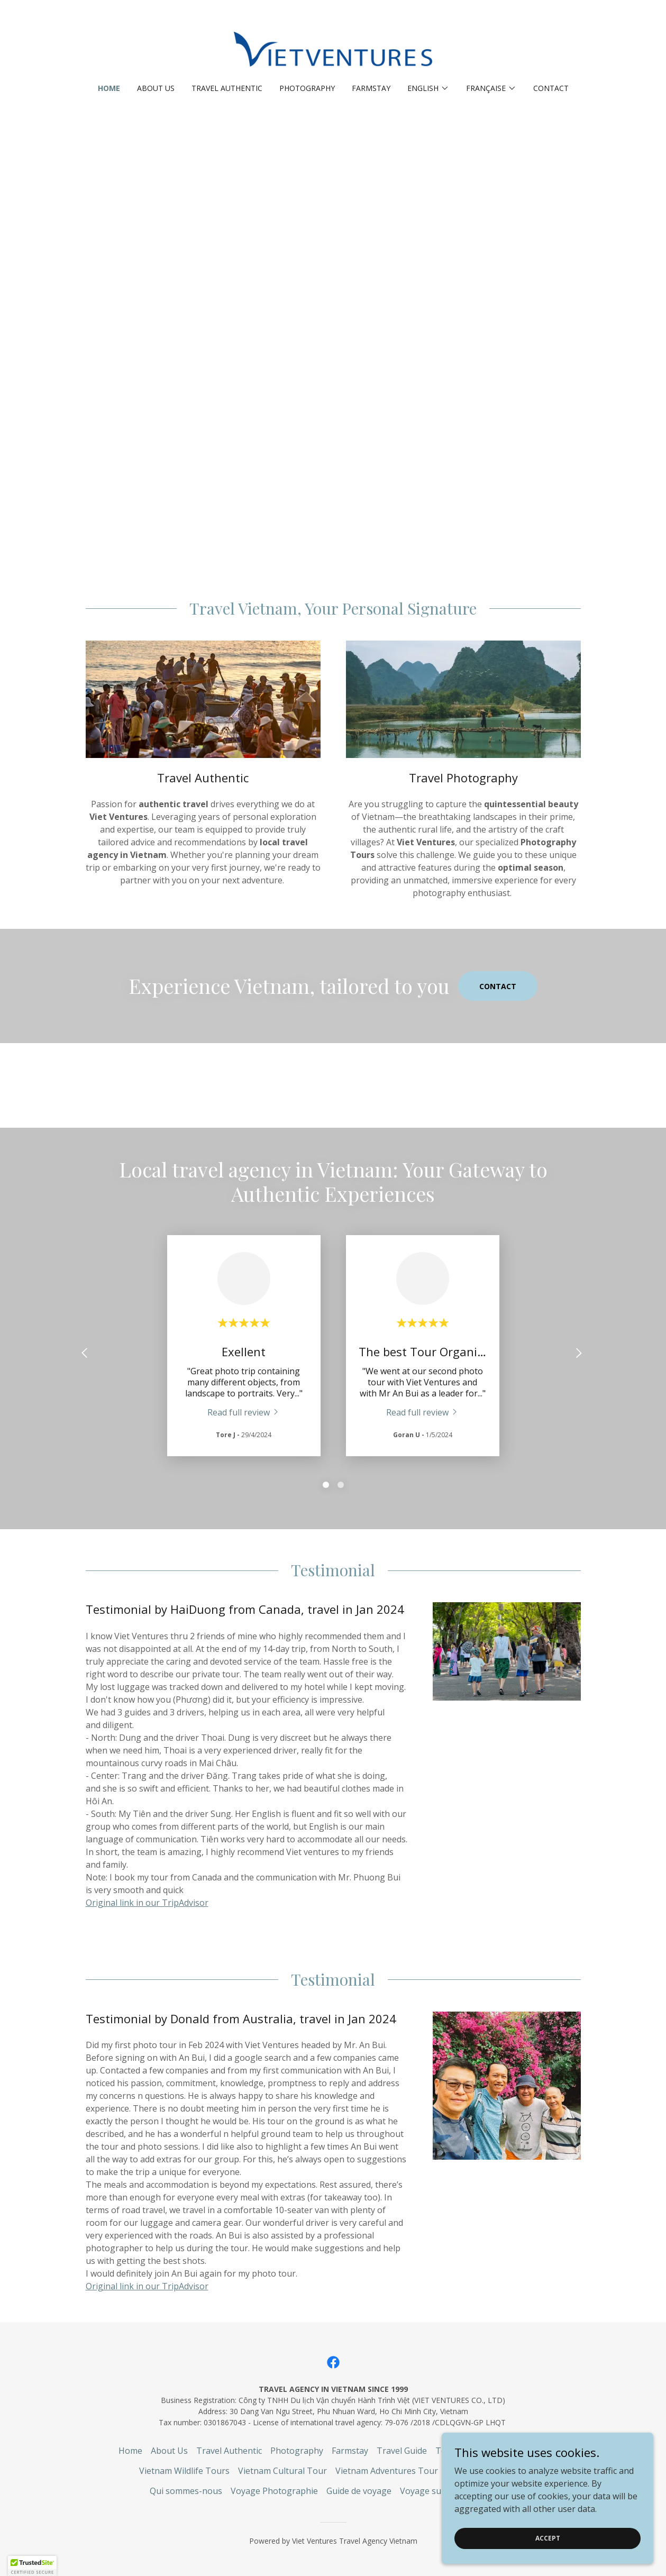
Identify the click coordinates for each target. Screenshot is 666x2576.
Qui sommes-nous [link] (186, 2491)
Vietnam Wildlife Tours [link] (184, 2471)
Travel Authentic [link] (226, 88)
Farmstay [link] (371, 88)
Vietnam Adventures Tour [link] (386, 2471)
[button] (428, 88)
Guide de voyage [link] (358, 2491)
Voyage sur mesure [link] (438, 2491)
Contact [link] (551, 88)
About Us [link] (156, 88)
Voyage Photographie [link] (274, 2491)
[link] (333, 48)
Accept (547, 2538)
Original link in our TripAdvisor (147, 1902)
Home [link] (109, 88)
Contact (497, 986)
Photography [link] (307, 88)
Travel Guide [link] (402, 2450)
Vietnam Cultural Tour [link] (282, 2471)
